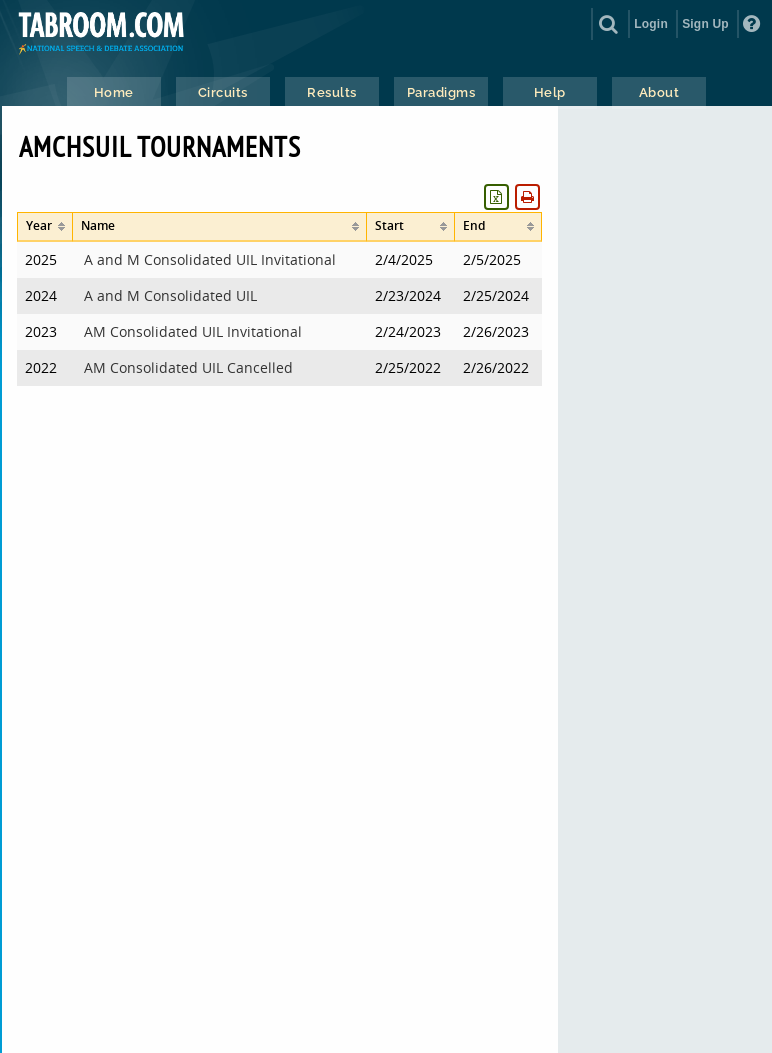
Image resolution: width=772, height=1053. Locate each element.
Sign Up (705, 24)
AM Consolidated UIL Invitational (193, 331)
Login (651, 24)
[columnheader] (45, 227)
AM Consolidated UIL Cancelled (188, 367)
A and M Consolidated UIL (170, 295)
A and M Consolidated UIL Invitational (210, 259)
